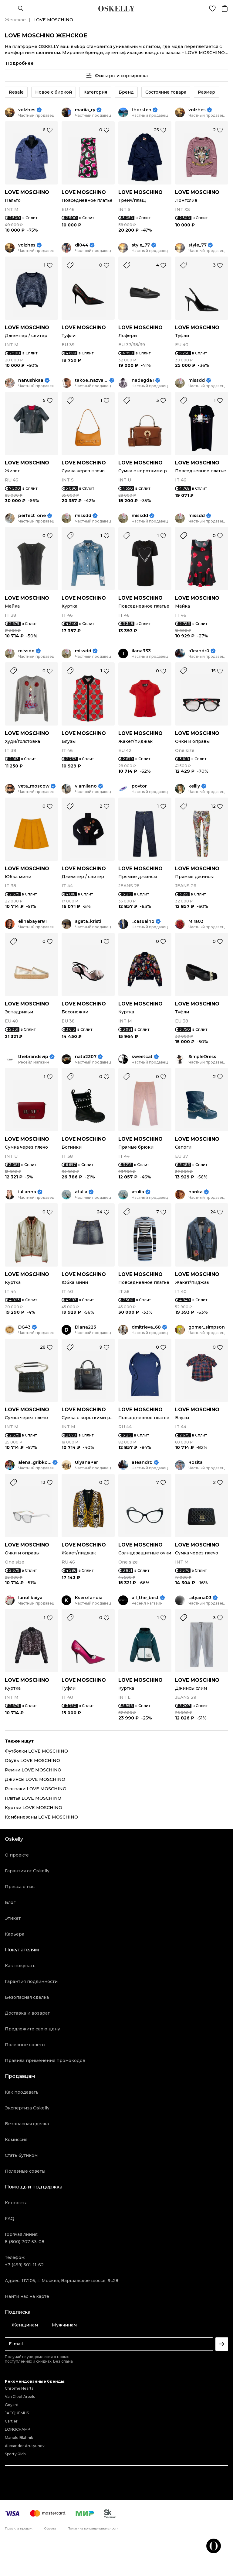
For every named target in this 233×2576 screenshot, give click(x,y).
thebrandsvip (33, 1056)
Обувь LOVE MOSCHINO (32, 1760)
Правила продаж (18, 2528)
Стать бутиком (21, 2155)
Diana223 (85, 1327)
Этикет (13, 1918)
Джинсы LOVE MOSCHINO (35, 1779)
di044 (81, 245)
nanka (195, 1192)
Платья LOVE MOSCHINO (33, 1798)
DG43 (24, 1327)
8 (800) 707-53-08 (24, 2241)
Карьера (14, 1934)
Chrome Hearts (19, 2388)
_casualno (143, 921)
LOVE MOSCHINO (27, 192)
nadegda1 (143, 380)
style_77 (141, 245)
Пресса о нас (20, 1886)
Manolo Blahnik (19, 2437)
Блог (10, 1902)
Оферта (50, 2528)
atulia (81, 1192)
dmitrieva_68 (146, 1327)
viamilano (86, 786)
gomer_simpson (206, 1327)
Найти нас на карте (27, 2296)
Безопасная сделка (27, 1997)
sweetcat (142, 1056)
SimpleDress (202, 1056)
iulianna (27, 1192)
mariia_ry (85, 109)
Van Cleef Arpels (20, 2396)
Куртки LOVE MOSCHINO (33, 1807)
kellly (194, 786)
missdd (196, 380)
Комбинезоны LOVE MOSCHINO (41, 1817)
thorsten (141, 109)
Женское (15, 19)
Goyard (12, 2404)
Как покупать (20, 1965)
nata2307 (85, 1056)
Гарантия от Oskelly (27, 1871)
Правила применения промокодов (45, 2060)
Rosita (195, 1462)
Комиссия (16, 2139)
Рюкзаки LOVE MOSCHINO (35, 1788)
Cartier (11, 2421)
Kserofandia (89, 1597)
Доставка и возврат (27, 2013)
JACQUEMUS (17, 2413)
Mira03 (196, 921)
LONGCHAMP (17, 2429)
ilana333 (141, 650)
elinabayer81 (32, 921)
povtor (139, 786)
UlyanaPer (86, 1462)
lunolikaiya (30, 1597)
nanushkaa (30, 380)
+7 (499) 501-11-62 (24, 2264)
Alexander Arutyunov (25, 2445)
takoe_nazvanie (91, 380)
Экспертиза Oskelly (27, 2108)
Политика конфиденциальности (93, 2528)
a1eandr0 (198, 650)
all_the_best (145, 1597)
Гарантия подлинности (31, 1981)
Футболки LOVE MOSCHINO (36, 1751)
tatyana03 (199, 1597)
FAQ (9, 2218)
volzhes (26, 109)
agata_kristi (88, 921)
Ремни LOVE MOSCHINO (33, 1770)
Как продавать (22, 2092)
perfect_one (32, 515)
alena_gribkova (34, 1462)
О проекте (17, 1855)
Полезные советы (25, 2044)
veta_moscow (33, 786)
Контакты (15, 2202)
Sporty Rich (15, 2454)
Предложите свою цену (32, 2029)
